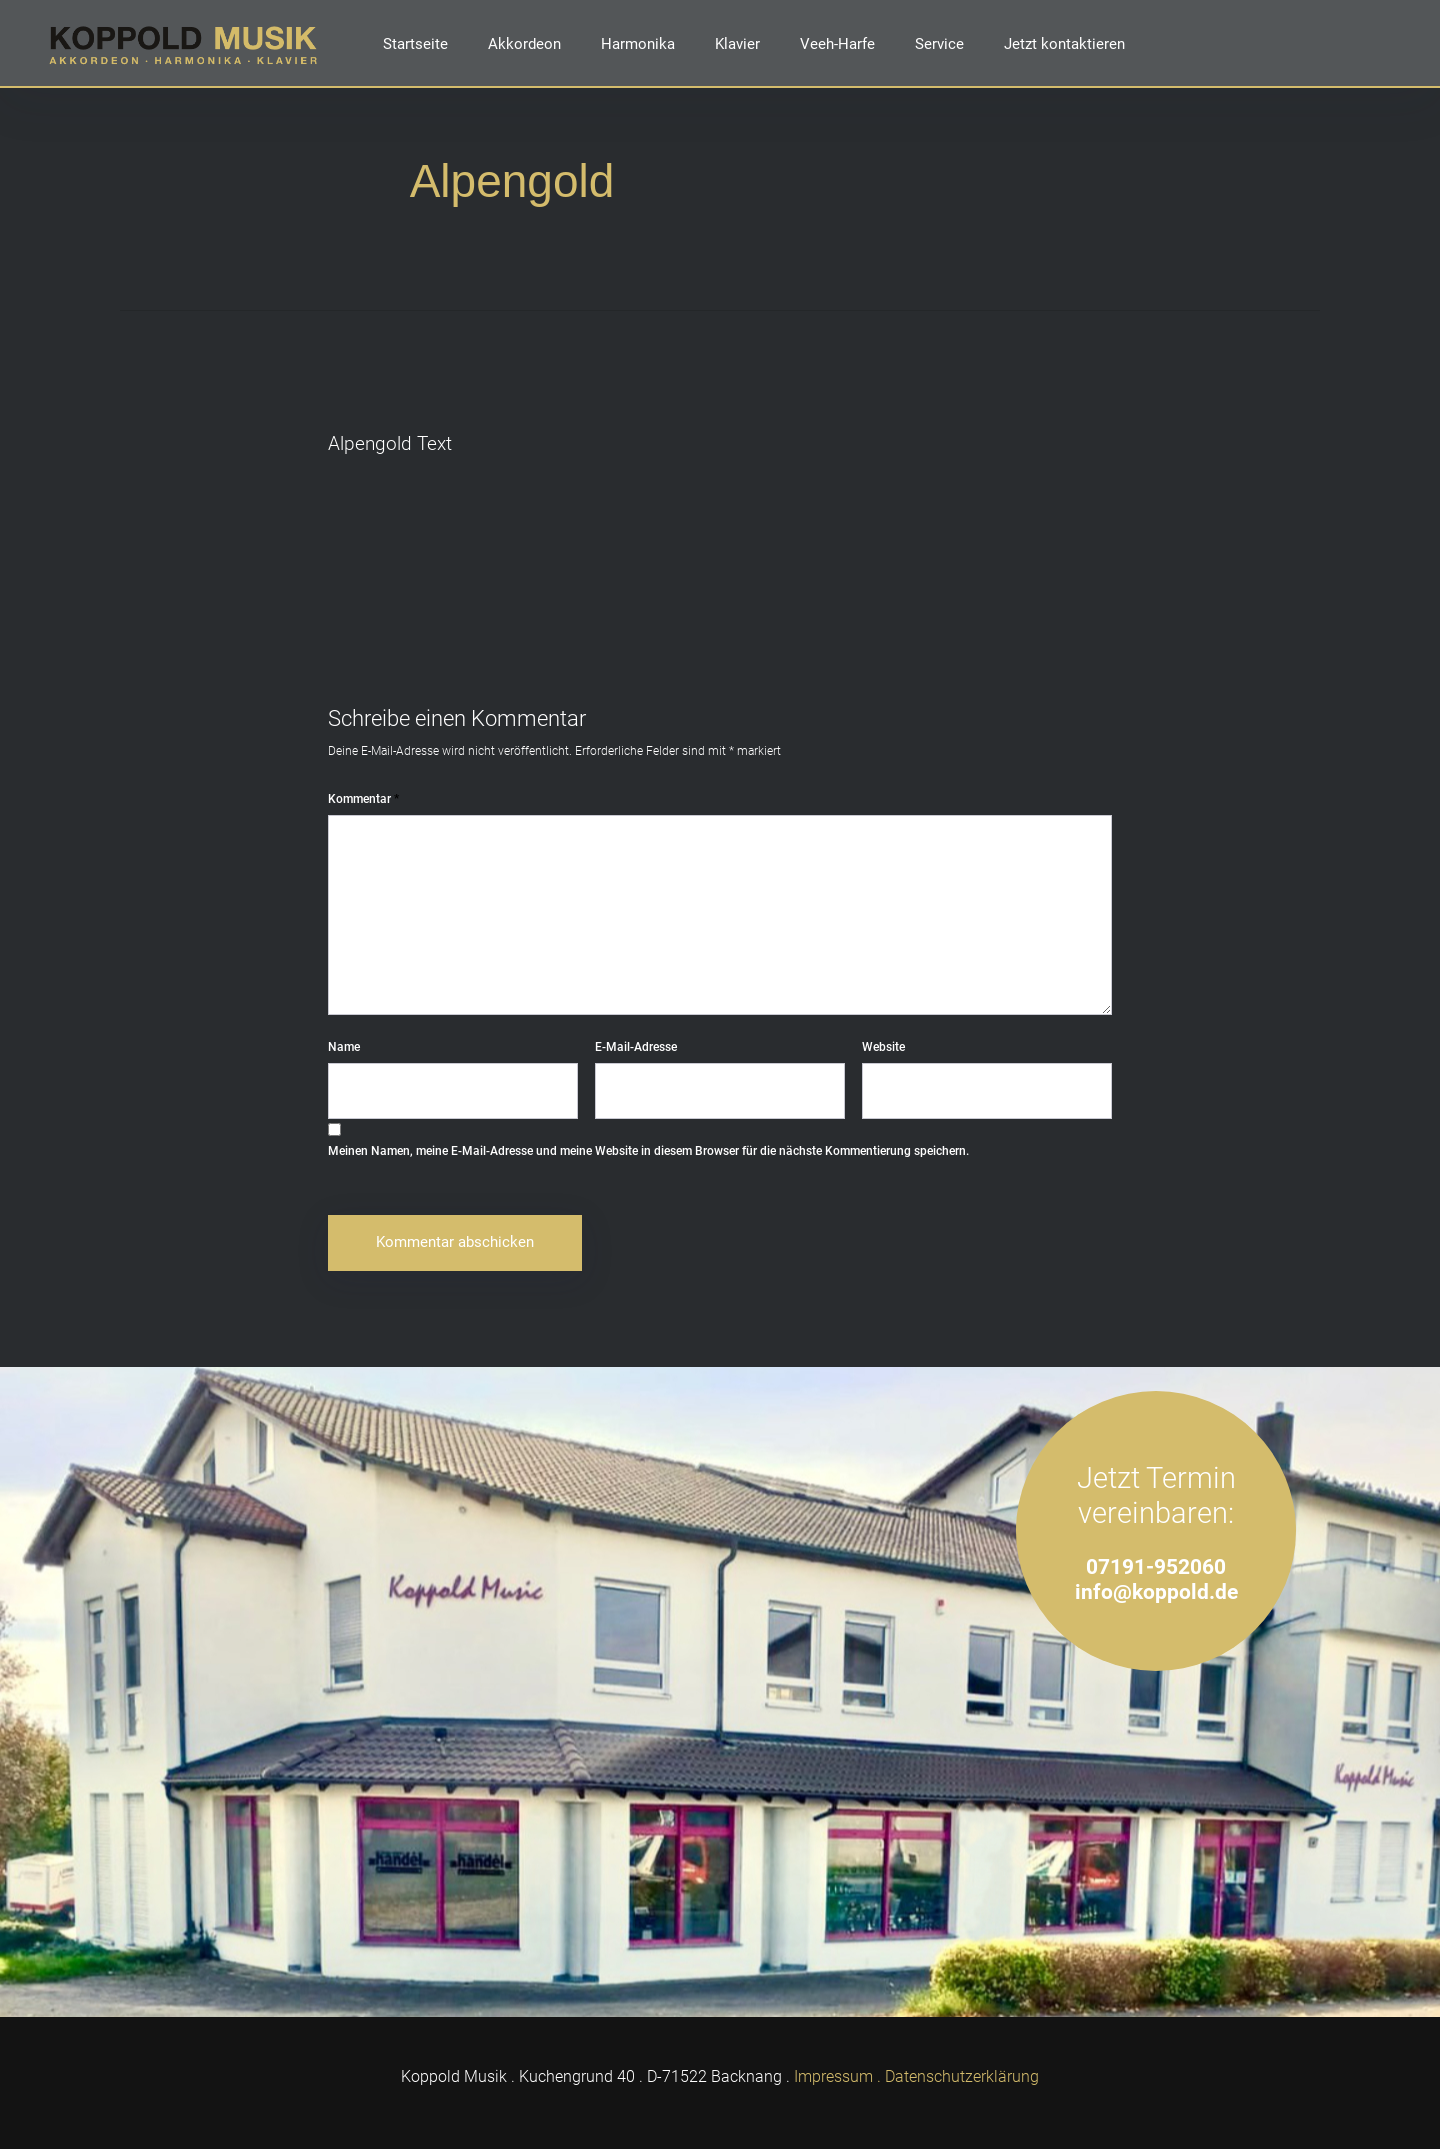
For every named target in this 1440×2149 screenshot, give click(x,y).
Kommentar (363, 799)
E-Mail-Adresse (636, 1047)
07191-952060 (1156, 1566)
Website (883, 1047)
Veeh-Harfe (837, 44)
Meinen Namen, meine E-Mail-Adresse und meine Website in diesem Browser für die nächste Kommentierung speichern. (648, 1151)
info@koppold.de (1156, 1591)
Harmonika (638, 44)
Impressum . (837, 2076)
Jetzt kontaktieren (1064, 44)
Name (344, 1047)
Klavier (737, 44)
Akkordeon (524, 44)
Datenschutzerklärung (962, 2076)
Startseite (415, 44)
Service (939, 44)
